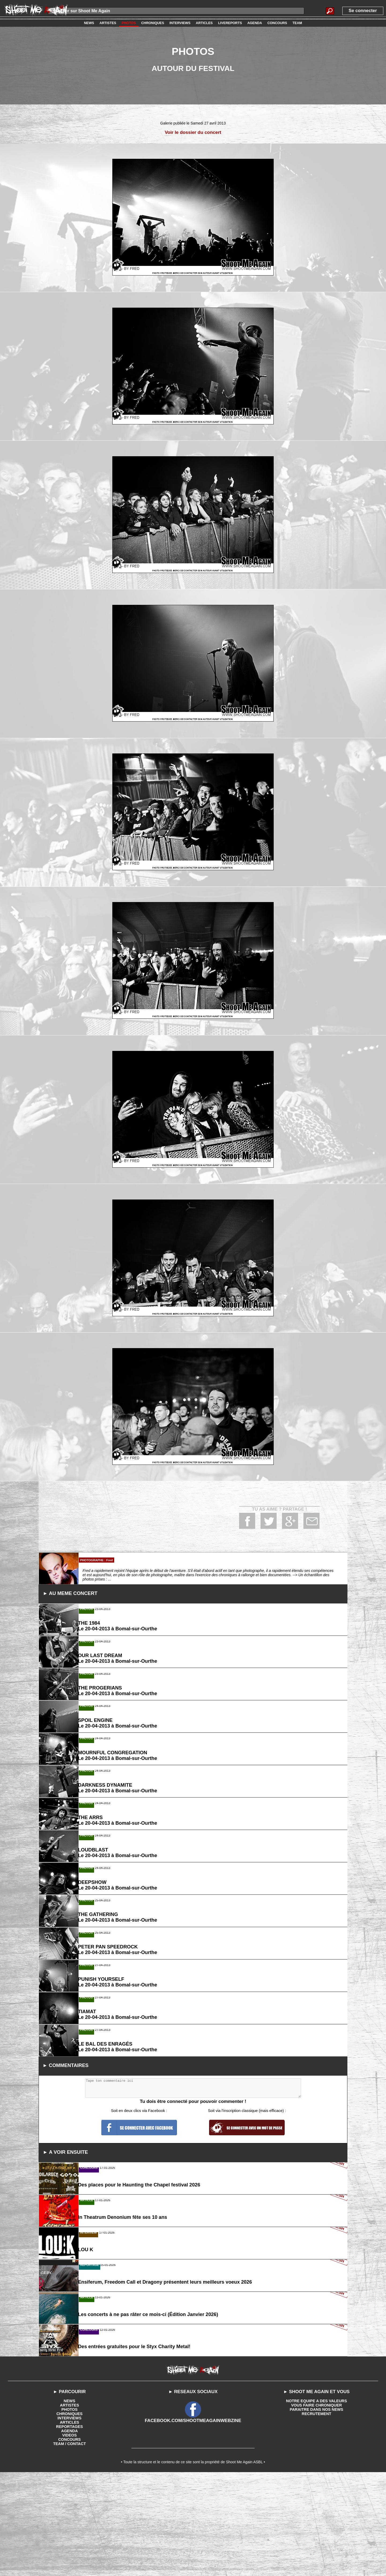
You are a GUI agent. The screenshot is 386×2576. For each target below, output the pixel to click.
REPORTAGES (70, 2528)
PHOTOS (69, 2511)
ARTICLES (69, 2524)
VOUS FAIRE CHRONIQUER (316, 2507)
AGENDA (69, 2532)
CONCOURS (69, 2541)
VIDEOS (69, 2536)
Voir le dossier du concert (193, 132)
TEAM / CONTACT (70, 2545)
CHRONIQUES (69, 2515)
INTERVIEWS (69, 2519)
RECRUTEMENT (316, 2515)
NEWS (69, 2502)
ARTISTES (69, 2507)
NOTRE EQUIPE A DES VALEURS (316, 2502)
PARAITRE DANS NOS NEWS (317, 2511)
